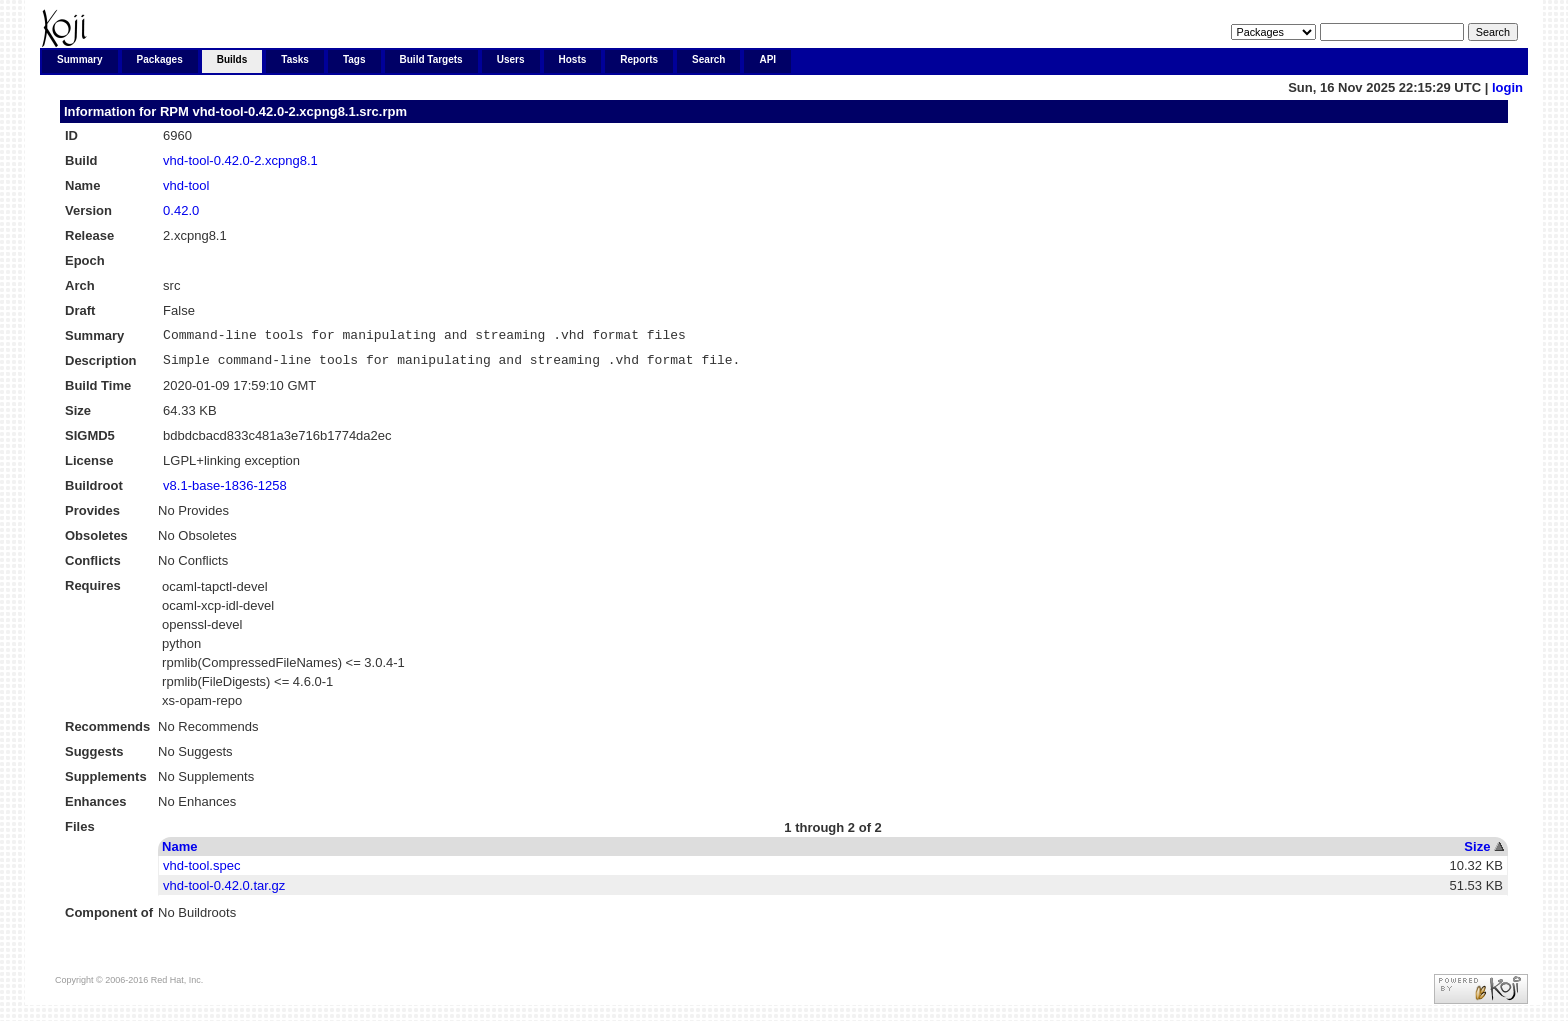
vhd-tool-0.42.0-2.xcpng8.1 (240, 160)
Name (179, 852)
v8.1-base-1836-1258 (225, 491)
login (1507, 87)
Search (708, 59)
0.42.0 (181, 210)
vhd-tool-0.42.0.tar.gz (224, 891)
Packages (160, 59)
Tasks (295, 59)
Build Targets (431, 59)
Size (1477, 852)
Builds (232, 59)
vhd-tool (186, 185)
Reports (639, 59)
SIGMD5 (90, 441)
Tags (354, 59)
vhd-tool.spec (201, 871)
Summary (80, 59)
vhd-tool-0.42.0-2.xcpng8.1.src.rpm (299, 111)
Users (511, 59)
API (767, 59)
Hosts (573, 59)
